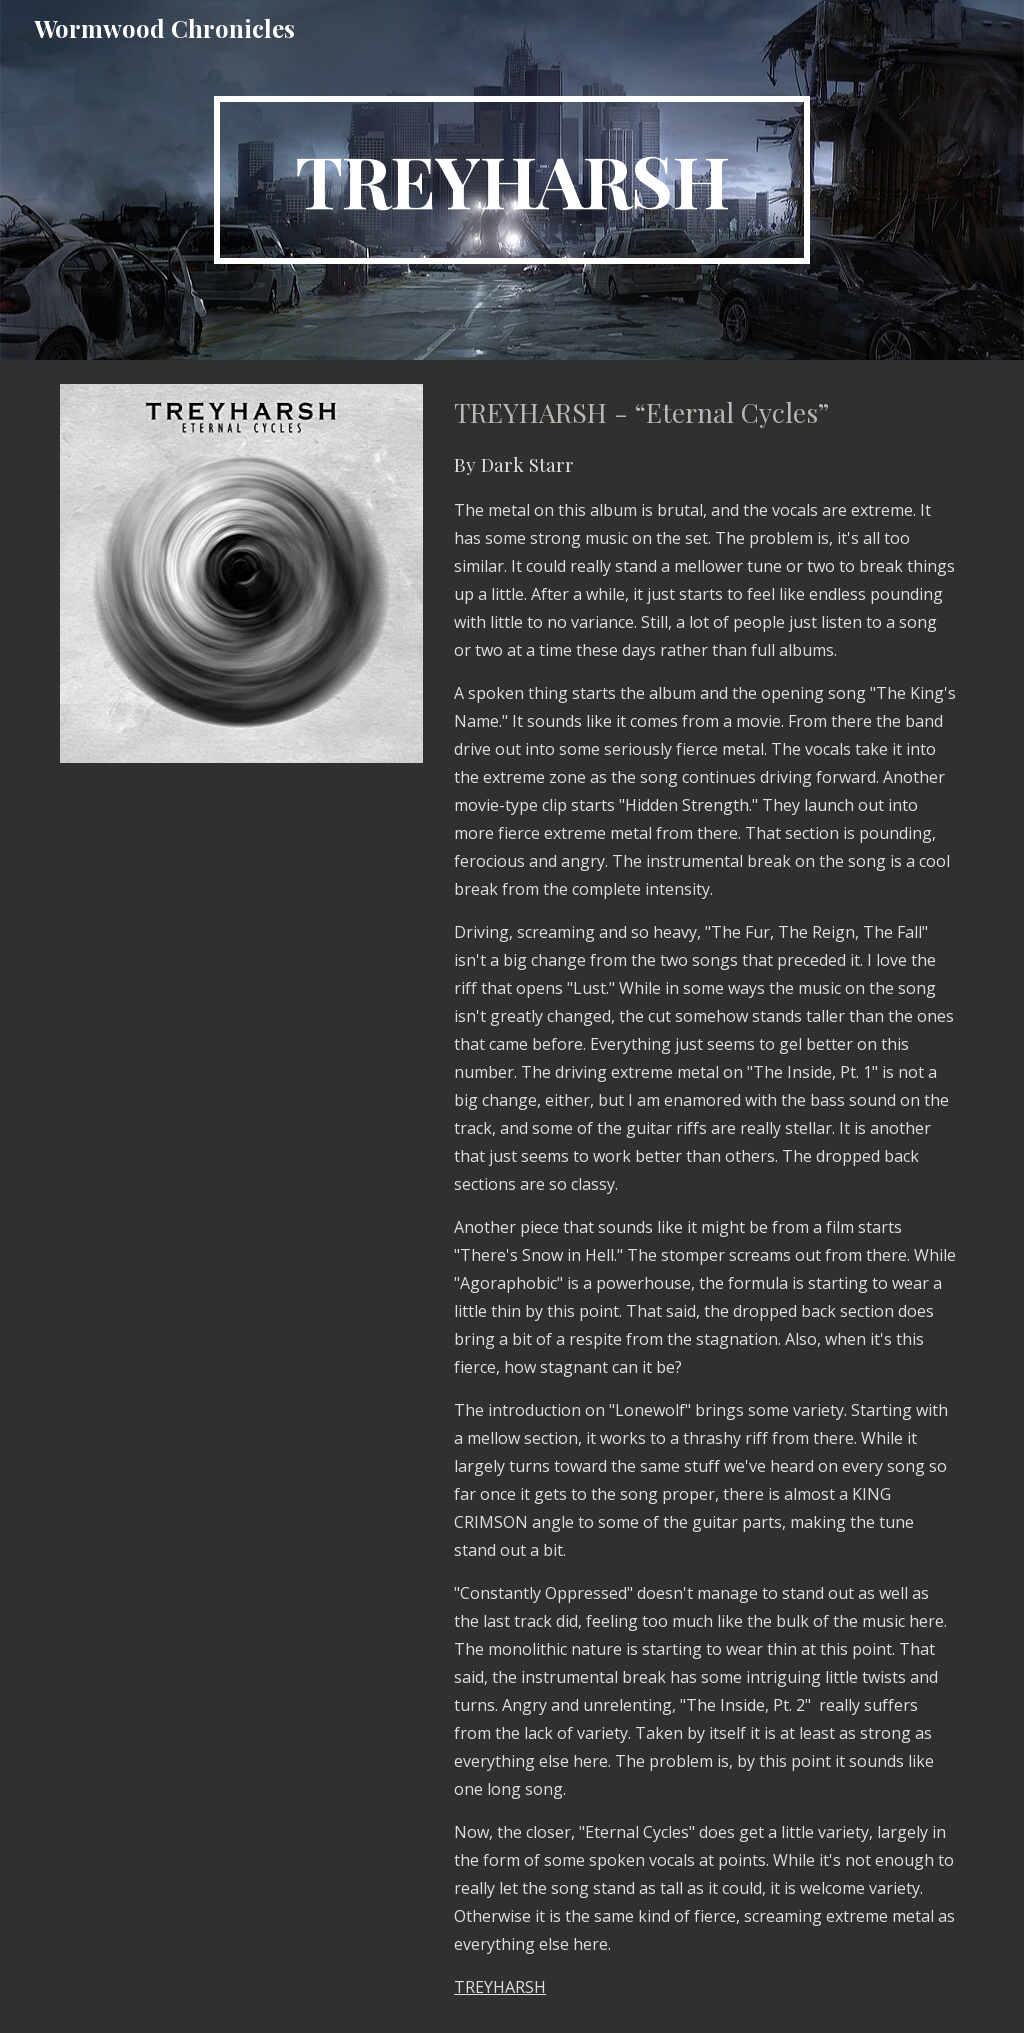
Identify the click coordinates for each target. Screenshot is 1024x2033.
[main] (511, 180)
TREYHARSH (500, 1987)
